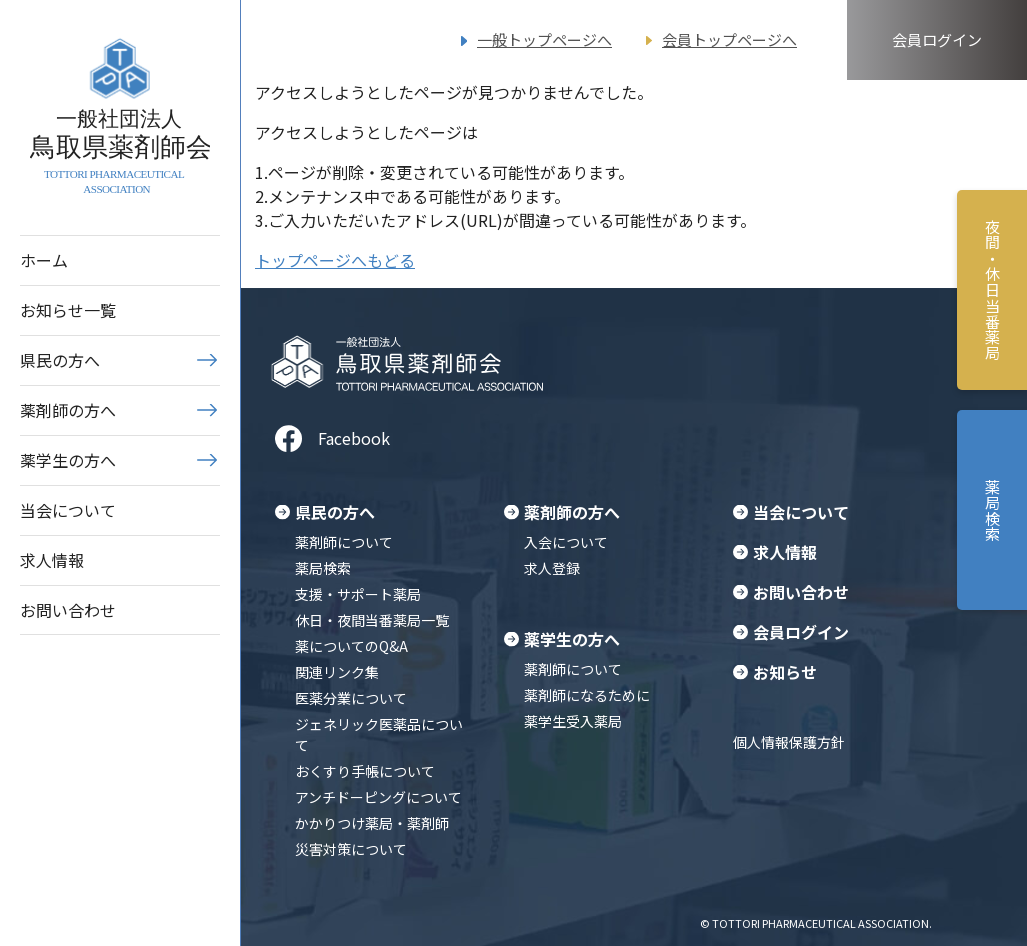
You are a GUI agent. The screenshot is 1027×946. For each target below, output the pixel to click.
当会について (68, 510)
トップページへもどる (335, 260)
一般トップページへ (544, 39)
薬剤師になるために (587, 695)
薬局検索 (323, 568)
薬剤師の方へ (68, 410)
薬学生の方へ (68, 460)
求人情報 (52, 560)
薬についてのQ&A (351, 646)
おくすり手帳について (365, 771)
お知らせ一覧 (68, 310)
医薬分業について (351, 698)
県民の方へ (60, 360)
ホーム (44, 260)
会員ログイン (937, 39)
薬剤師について (344, 542)
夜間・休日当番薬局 (992, 290)
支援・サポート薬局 (358, 594)
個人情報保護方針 (789, 742)
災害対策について (351, 849)
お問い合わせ (68, 610)
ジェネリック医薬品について (379, 734)
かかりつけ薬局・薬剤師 (372, 823)
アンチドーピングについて (378, 797)
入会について (566, 542)
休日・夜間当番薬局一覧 (372, 620)
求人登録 (552, 568)
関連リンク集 (337, 672)
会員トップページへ (729, 39)
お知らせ (785, 672)
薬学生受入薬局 (573, 721)
